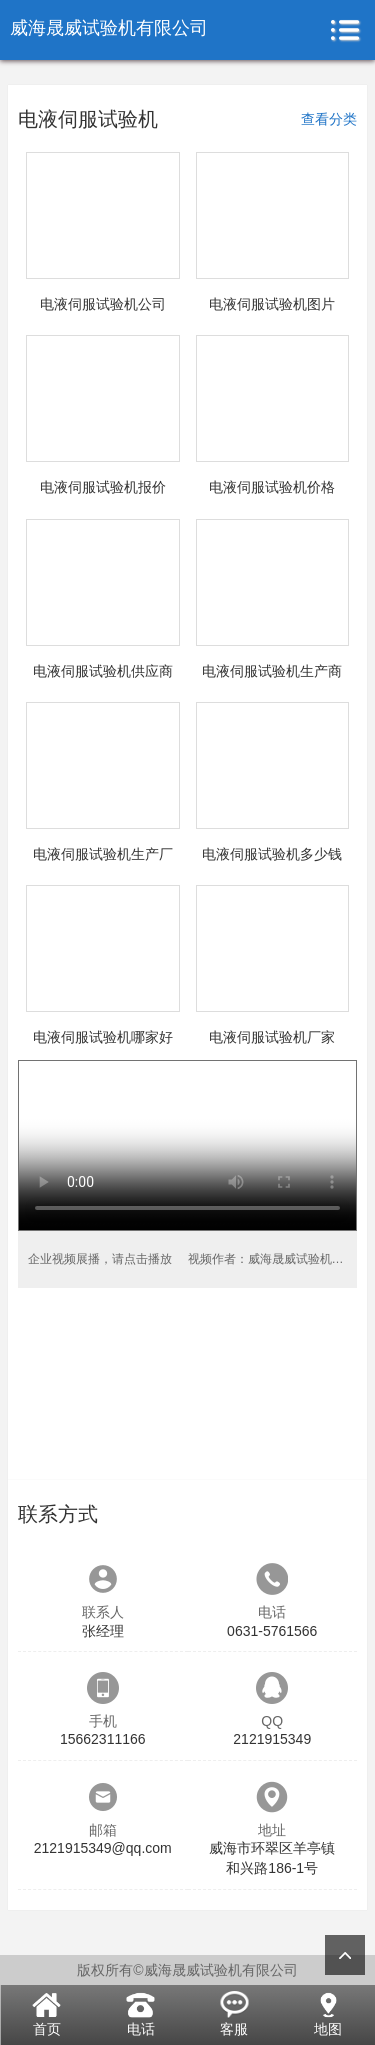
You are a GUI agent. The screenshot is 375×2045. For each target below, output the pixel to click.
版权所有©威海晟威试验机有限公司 (187, 1970)
